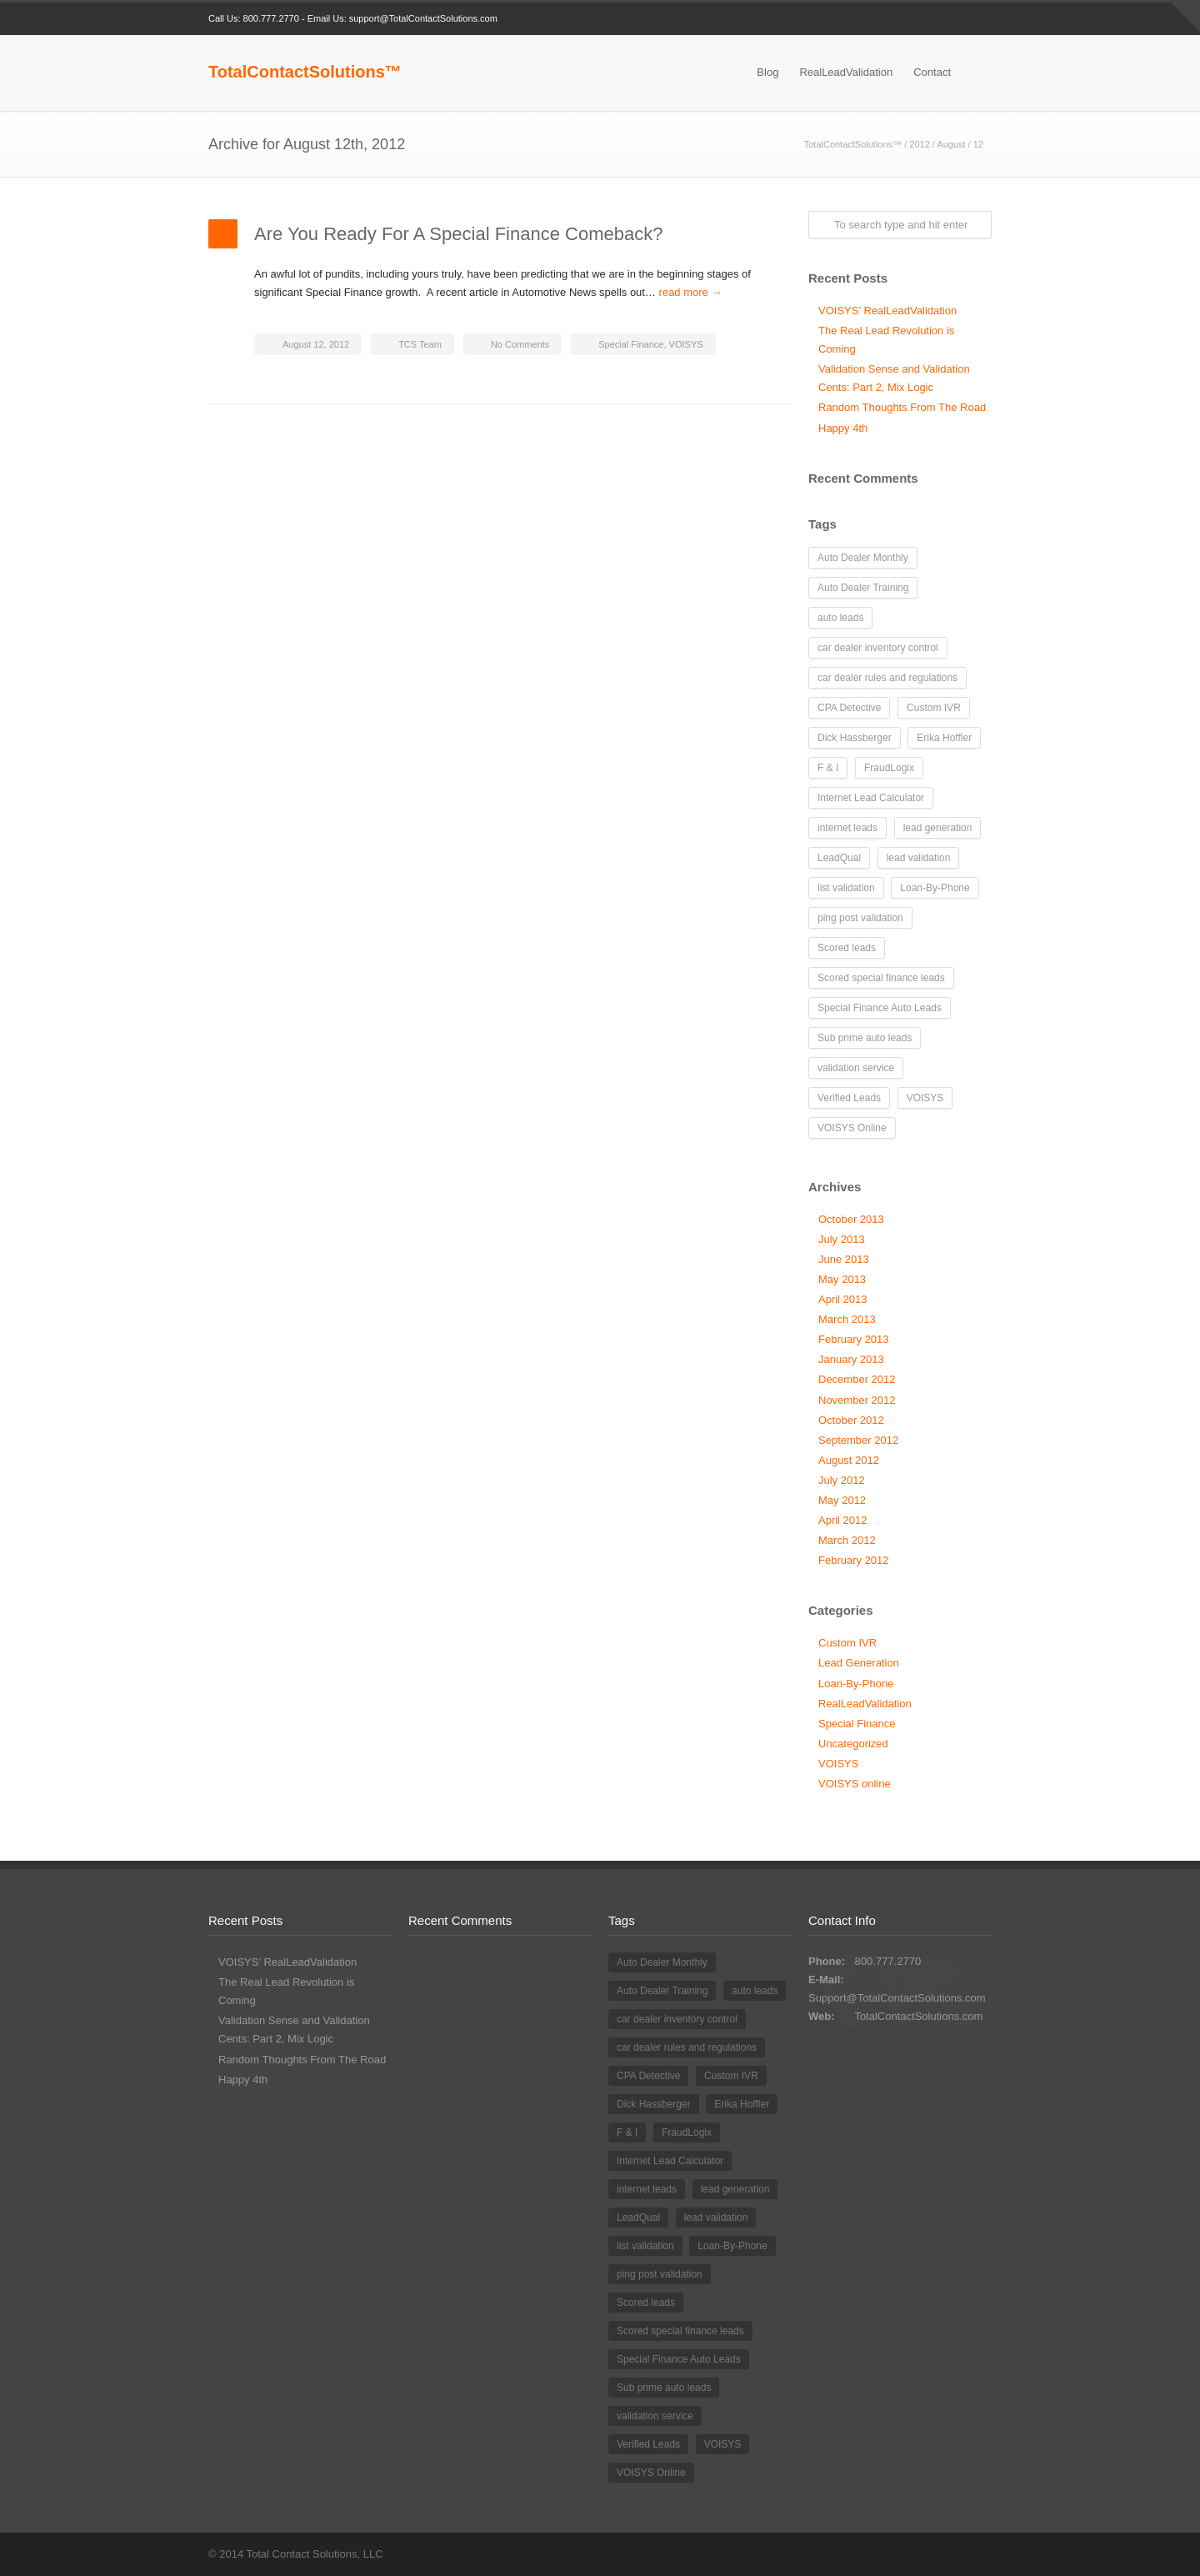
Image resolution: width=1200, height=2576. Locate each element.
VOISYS (686, 344)
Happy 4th (843, 428)
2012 (919, 144)
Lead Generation (858, 1662)
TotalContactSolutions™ (305, 72)
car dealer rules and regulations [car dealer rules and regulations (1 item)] (888, 678)
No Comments (520, 344)
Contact (932, 72)
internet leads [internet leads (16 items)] (848, 828)
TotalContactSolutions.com (918, 2016)
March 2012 (847, 1540)
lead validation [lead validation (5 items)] (919, 858)
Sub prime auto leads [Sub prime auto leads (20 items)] (865, 1038)
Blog (767, 72)
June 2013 (843, 1259)
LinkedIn (941, 19)
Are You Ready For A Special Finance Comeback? (458, 233)
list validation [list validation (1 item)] (846, 888)
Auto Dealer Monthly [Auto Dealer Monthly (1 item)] (863, 558)
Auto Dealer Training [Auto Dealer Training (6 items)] (863, 588)
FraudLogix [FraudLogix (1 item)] (889, 768)
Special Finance (630, 344)
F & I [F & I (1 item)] (828, 768)
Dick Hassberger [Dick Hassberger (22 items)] (855, 738)
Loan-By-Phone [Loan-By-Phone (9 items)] (934, 888)
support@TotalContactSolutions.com (423, 18)
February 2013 (853, 1339)
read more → (690, 292)
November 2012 (857, 1400)
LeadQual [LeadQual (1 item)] (839, 858)
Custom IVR (847, 1642)
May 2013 (842, 1279)
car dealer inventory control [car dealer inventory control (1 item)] (878, 648)
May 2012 (842, 1500)
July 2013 (841, 1239)
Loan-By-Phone (855, 1683)
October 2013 (851, 1219)
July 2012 (841, 1480)
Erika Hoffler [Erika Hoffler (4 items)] (944, 738)
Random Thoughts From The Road (902, 407)
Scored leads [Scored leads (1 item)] (847, 948)
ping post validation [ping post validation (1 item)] (860, 918)
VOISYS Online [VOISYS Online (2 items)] (852, 1128)
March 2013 (847, 1319)
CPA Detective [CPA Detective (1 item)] (849, 708)
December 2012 (857, 1379)
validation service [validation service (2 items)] (856, 1068)
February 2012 (853, 1560)
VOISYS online (854, 1783)
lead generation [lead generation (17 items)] (937, 828)
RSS (975, 19)
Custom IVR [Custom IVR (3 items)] (934, 708)
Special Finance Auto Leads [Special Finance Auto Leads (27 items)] (880, 1008)
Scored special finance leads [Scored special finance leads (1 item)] (881, 978)
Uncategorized (853, 1743)
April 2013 (843, 1299)
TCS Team (420, 344)
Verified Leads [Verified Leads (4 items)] (849, 1098)
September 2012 (858, 1440)
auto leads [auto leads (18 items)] (840, 618)
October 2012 (851, 1420)
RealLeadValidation (845, 72)
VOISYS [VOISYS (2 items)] (925, 1098)
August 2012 (848, 1460)
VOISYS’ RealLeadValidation (887, 310)
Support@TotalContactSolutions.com (897, 1998)
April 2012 (843, 1520)
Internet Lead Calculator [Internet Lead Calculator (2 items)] (871, 798)
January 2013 (851, 1359)
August (951, 144)
